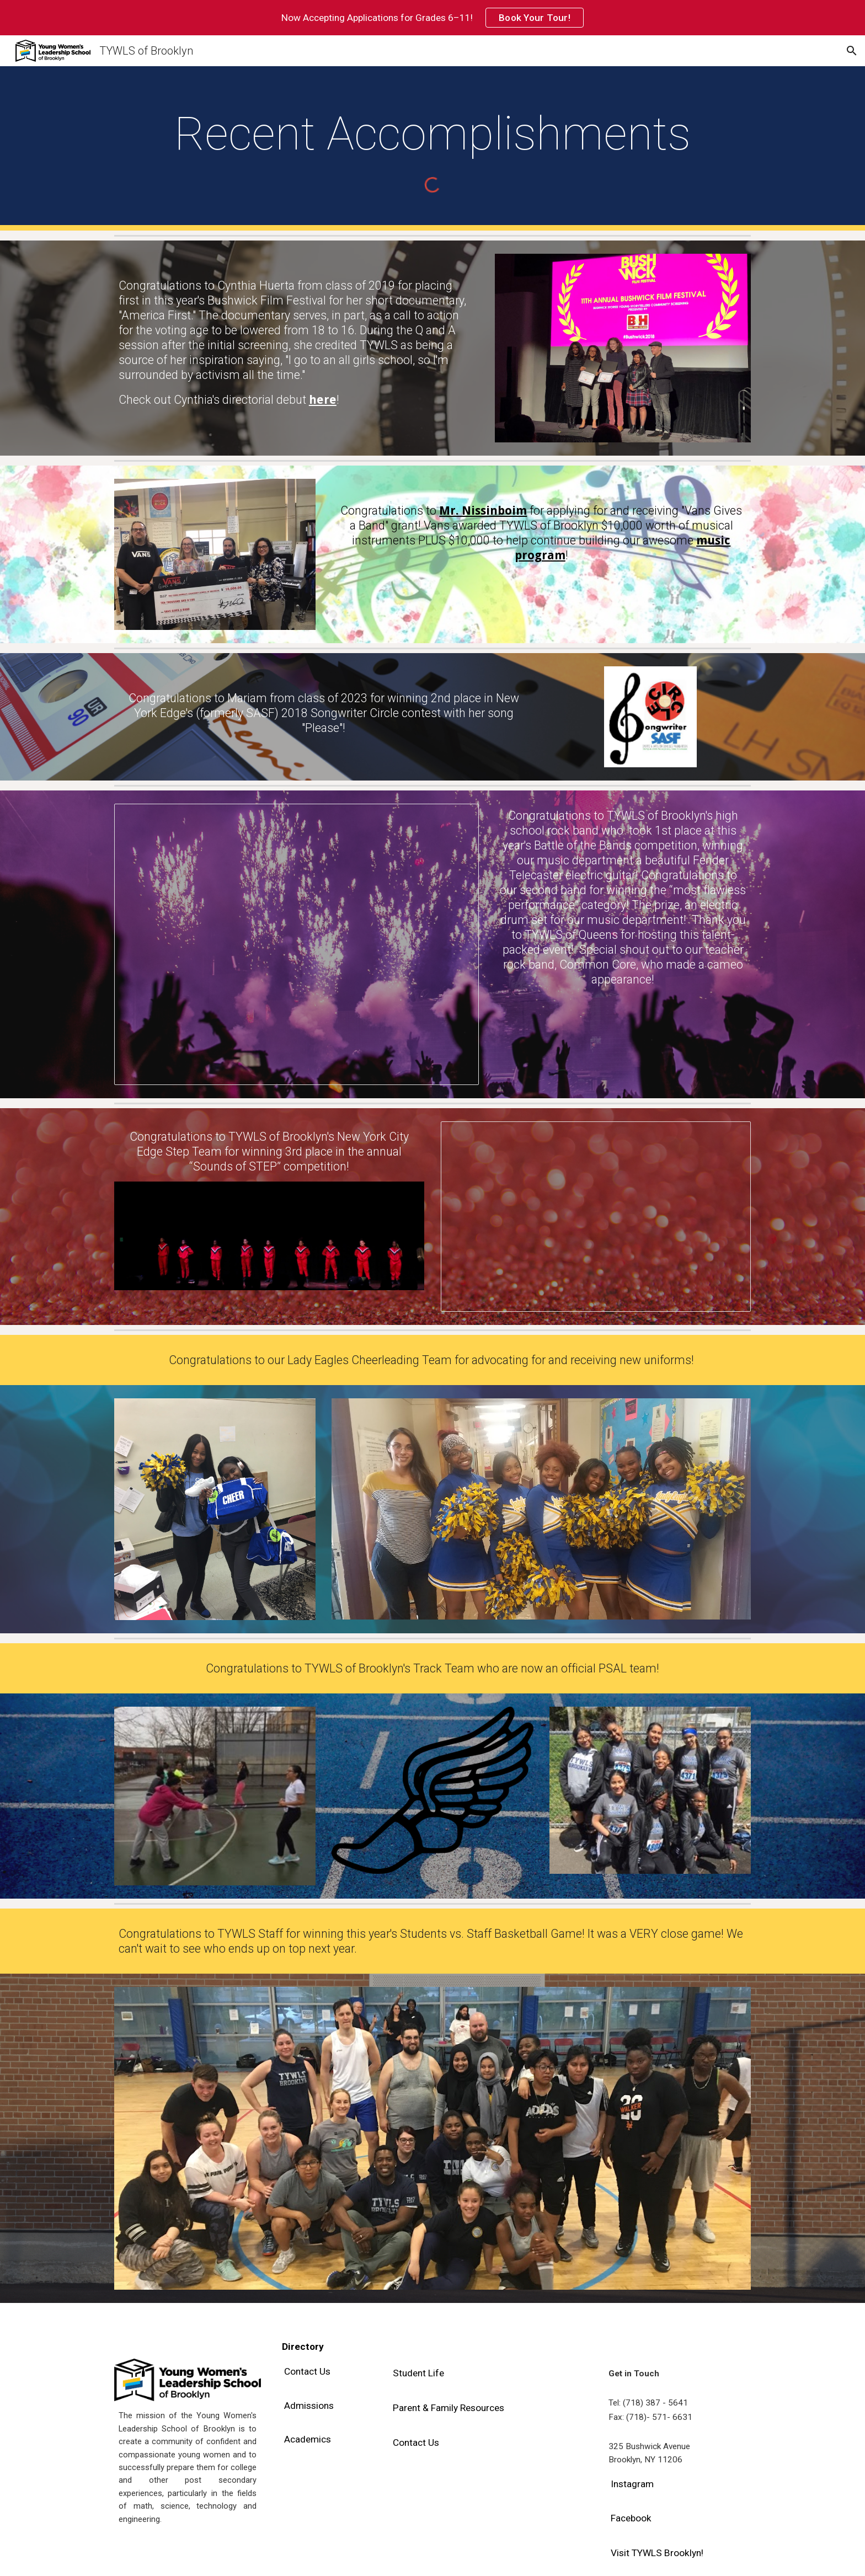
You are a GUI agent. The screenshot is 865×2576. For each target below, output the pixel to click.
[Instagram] (632, 2483)
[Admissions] (308, 2405)
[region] (432, 17)
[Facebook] (631, 2518)
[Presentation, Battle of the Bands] (296, 944)
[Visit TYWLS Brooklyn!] (657, 2553)
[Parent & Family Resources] (448, 2408)
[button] (852, 51)
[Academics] (307, 2439)
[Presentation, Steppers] (596, 1216)
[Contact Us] (307, 2371)
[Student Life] (418, 2372)
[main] (432, 133)
